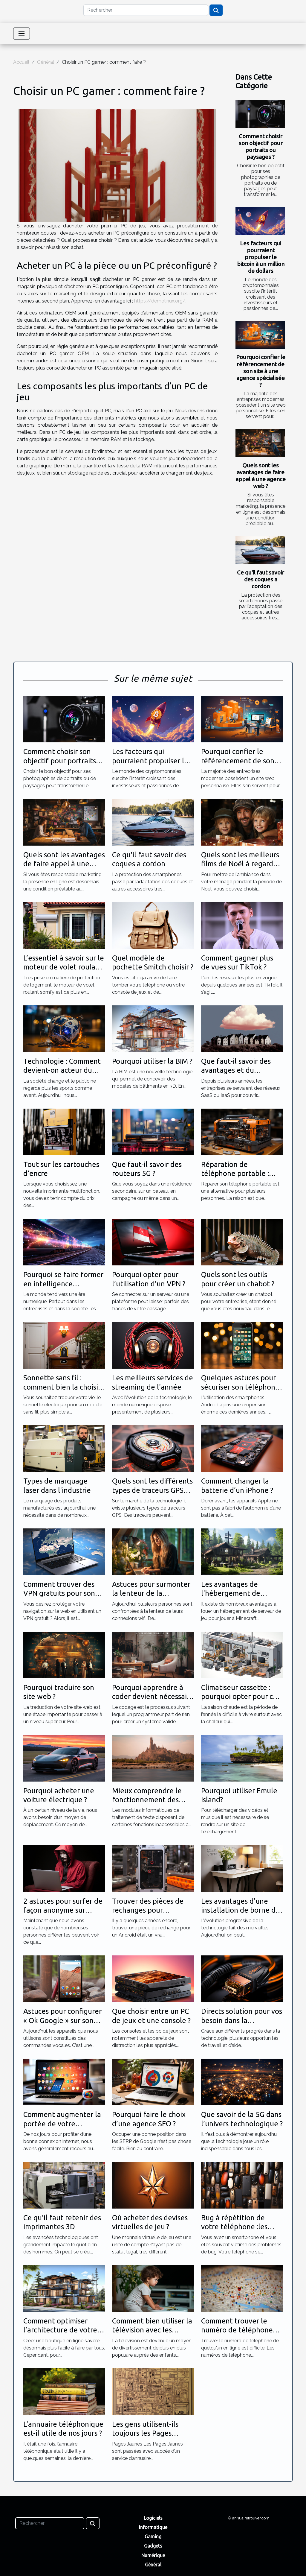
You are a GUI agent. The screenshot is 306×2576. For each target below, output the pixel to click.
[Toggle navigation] (21, 33)
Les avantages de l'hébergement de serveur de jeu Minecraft (241, 1593)
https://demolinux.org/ (160, 301)
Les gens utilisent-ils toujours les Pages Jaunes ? (145, 2433)
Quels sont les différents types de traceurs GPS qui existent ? (152, 1490)
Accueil (21, 62)
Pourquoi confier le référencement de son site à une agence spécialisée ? (260, 371)
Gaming (153, 2536)
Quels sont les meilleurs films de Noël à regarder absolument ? (240, 864)
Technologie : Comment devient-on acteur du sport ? (62, 1070)
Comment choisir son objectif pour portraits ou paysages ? (261, 146)
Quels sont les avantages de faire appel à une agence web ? (260, 475)
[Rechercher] (145, 10)
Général (45, 62)
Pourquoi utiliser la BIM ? (152, 1061)
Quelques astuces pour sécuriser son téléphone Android (240, 1387)
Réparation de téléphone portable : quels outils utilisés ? (235, 1173)
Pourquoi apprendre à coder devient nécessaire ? (153, 1696)
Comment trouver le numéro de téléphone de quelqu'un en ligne (237, 2330)
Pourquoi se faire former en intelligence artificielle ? (63, 1283)
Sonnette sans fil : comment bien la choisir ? (62, 1387)
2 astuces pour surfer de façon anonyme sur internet (62, 1910)
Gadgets (153, 2545)
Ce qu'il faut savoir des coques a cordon (260, 579)
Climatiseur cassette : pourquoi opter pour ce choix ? (239, 1696)
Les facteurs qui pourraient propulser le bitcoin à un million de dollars (260, 257)
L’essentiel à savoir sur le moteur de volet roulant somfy (63, 967)
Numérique (153, 2555)
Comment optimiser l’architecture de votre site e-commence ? (60, 2330)
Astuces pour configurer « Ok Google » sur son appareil (62, 2020)
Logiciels (153, 2518)
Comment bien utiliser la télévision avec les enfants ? (152, 2330)
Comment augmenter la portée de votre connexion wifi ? (62, 2123)
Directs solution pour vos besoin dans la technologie (241, 2020)
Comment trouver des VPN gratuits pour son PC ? (59, 1593)
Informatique (153, 2527)
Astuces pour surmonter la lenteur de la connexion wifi (151, 1593)
